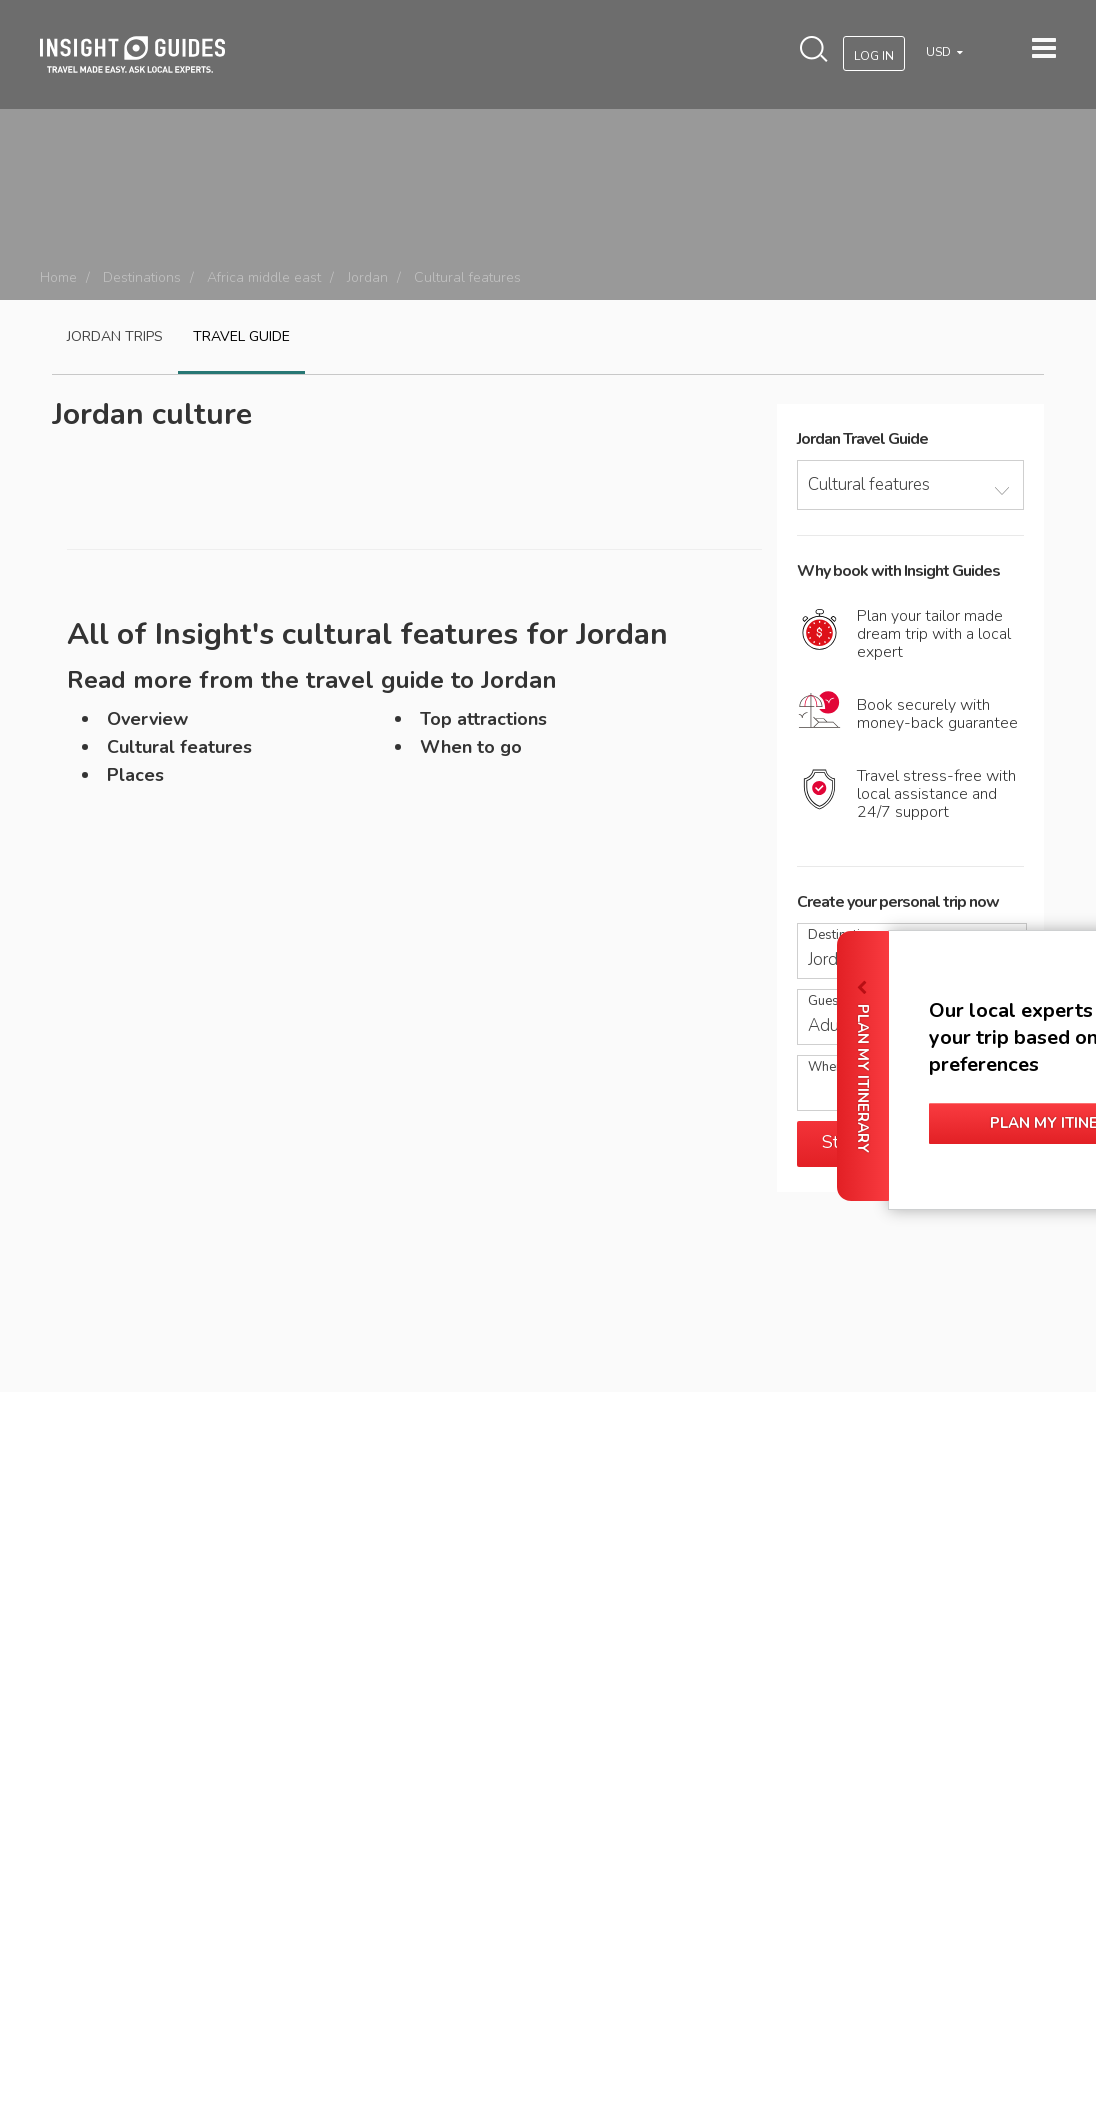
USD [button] (940, 52)
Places (135, 775)
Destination (841, 935)
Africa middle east (264, 277)
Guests (829, 1001)
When (825, 1067)
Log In (874, 56)
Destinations (142, 277)
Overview (147, 719)
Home (58, 277)
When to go (471, 747)
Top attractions (483, 719)
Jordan (367, 277)
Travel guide (241, 336)
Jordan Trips (115, 336)
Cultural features (179, 747)
